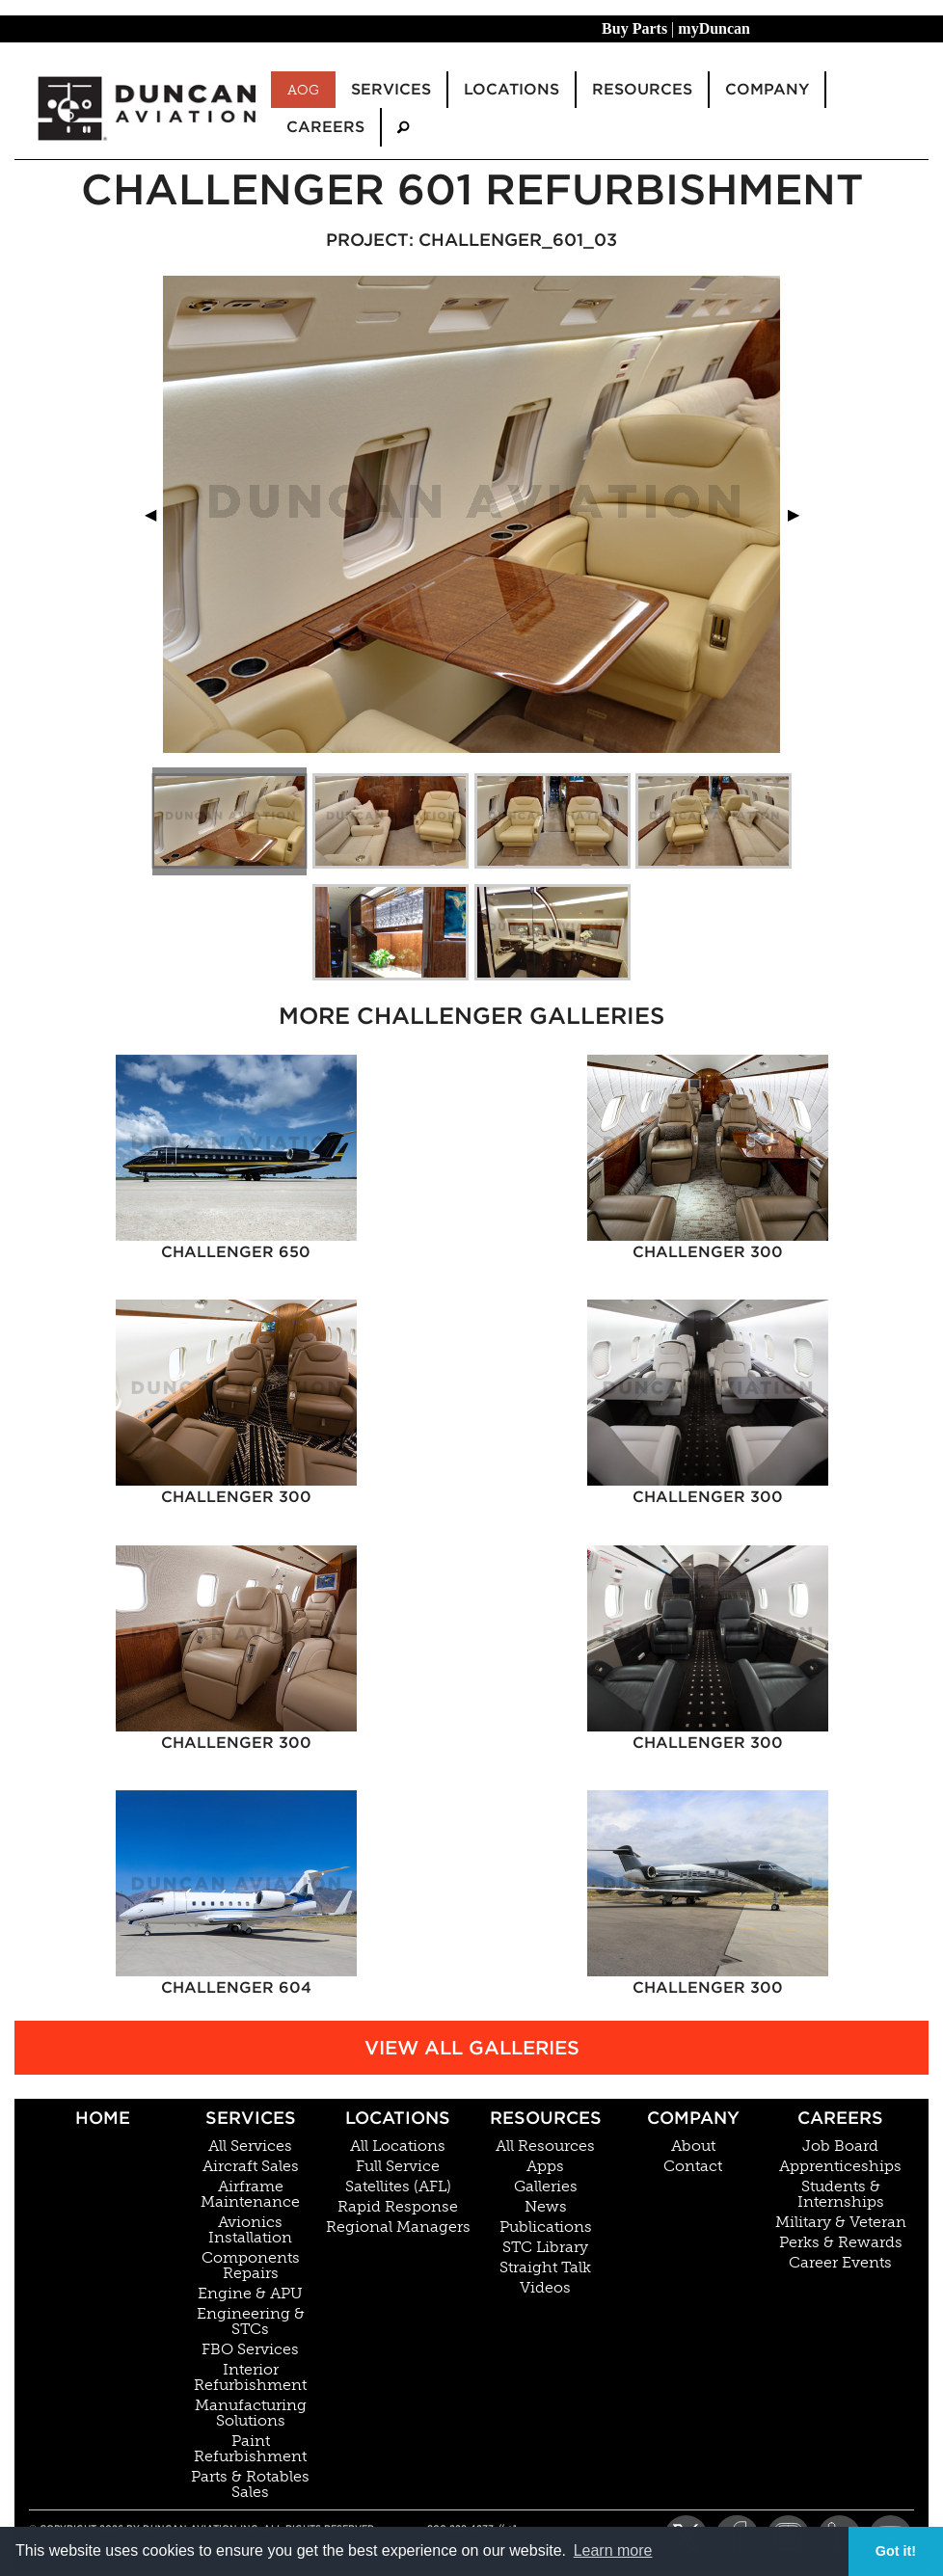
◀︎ (158, 514)
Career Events (840, 2262)
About (693, 2146)
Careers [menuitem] (325, 127)
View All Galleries (471, 2047)
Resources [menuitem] (642, 89)
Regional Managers (398, 2227)
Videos (545, 2287)
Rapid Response (397, 2206)
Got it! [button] (896, 2551)
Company (693, 2117)
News (546, 2206)
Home (102, 2117)
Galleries (546, 2186)
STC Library (545, 2247)
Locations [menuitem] (511, 89)
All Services (250, 2146)
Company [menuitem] (767, 89)
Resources (546, 2117)
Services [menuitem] (391, 89)
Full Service (398, 2166)
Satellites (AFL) (398, 2186)
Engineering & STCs (251, 2321)
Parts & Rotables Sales (250, 2484)
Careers (840, 2117)
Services (250, 2117)
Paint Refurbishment (250, 2448)
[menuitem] (403, 127)
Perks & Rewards (841, 2242)
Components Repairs (251, 2265)
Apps (545, 2166)
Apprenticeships (840, 2166)
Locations (397, 2117)
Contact (692, 2166)
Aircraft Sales (250, 2166)
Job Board (840, 2146)
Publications (545, 2227)
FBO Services (250, 2349)
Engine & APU (250, 2293)
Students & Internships (840, 2194)
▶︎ (801, 514)
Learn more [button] (613, 2550)
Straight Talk (545, 2267)
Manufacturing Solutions (251, 2413)
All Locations (397, 2146)
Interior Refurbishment (250, 2377)
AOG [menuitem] (303, 89)
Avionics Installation (250, 2229)
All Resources (545, 2146)
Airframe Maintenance (250, 2194)
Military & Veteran (840, 2222)
